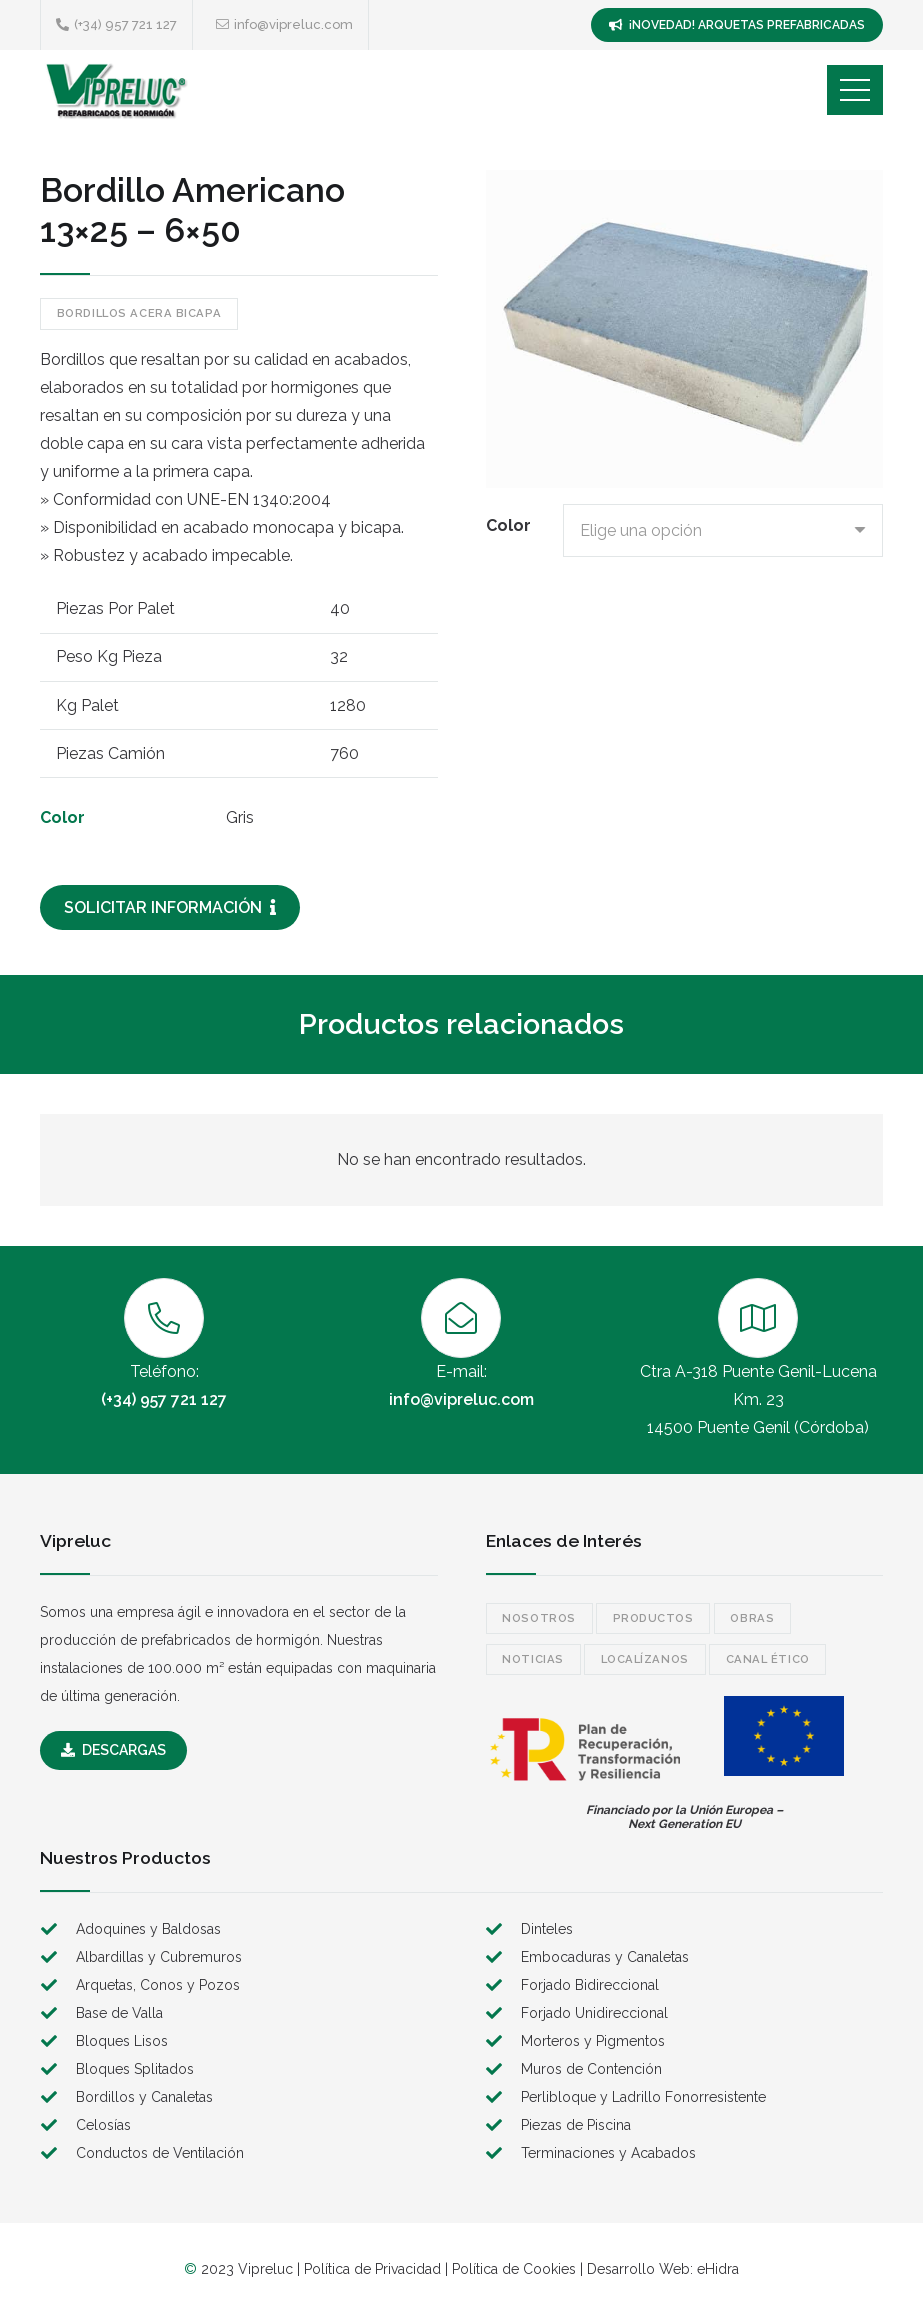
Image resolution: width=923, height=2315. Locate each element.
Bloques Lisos (122, 2041)
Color (508, 525)
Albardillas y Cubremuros (159, 1957)
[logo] (115, 90)
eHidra (718, 2269)
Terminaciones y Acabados (608, 2153)
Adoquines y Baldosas (148, 1929)
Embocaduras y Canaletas (605, 1957)
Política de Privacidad (372, 2269)
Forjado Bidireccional (590, 1985)
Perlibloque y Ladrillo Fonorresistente (643, 2097)
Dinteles (547, 1929)
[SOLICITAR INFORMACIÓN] (170, 907)
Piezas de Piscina (576, 2125)
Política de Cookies (514, 2269)
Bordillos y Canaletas (144, 2097)
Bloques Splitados (135, 2069)
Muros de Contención (591, 2069)
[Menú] (855, 90)
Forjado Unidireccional (594, 2013)
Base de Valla (119, 2013)
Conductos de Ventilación (160, 2153)
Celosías (103, 2125)
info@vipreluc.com (461, 1399)
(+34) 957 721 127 (164, 1399)
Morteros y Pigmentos (593, 2041)
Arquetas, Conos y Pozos (158, 1985)
